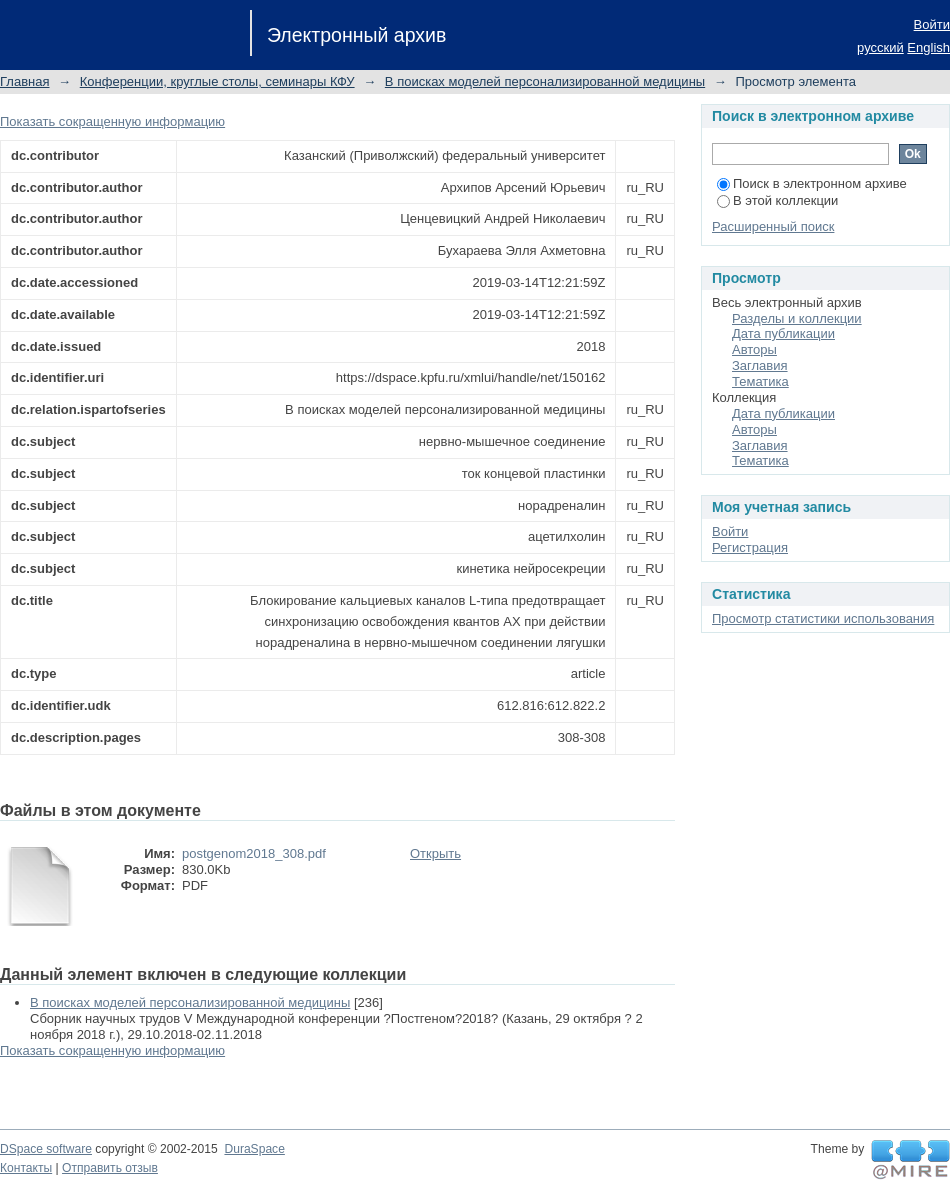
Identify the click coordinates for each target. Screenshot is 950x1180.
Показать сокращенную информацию (112, 121)
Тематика (760, 381)
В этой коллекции (777, 200)
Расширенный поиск (773, 226)
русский (880, 47)
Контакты (26, 1168)
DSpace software (46, 1149)
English (928, 47)
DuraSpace (254, 1149)
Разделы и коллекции (797, 318)
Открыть (435, 853)
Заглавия (760, 365)
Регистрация (750, 547)
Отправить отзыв (110, 1168)
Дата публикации (783, 333)
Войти (932, 24)
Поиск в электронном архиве (812, 183)
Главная (24, 81)
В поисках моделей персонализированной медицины (545, 81)
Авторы (754, 349)
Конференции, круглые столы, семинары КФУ (217, 81)
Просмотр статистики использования (823, 618)
